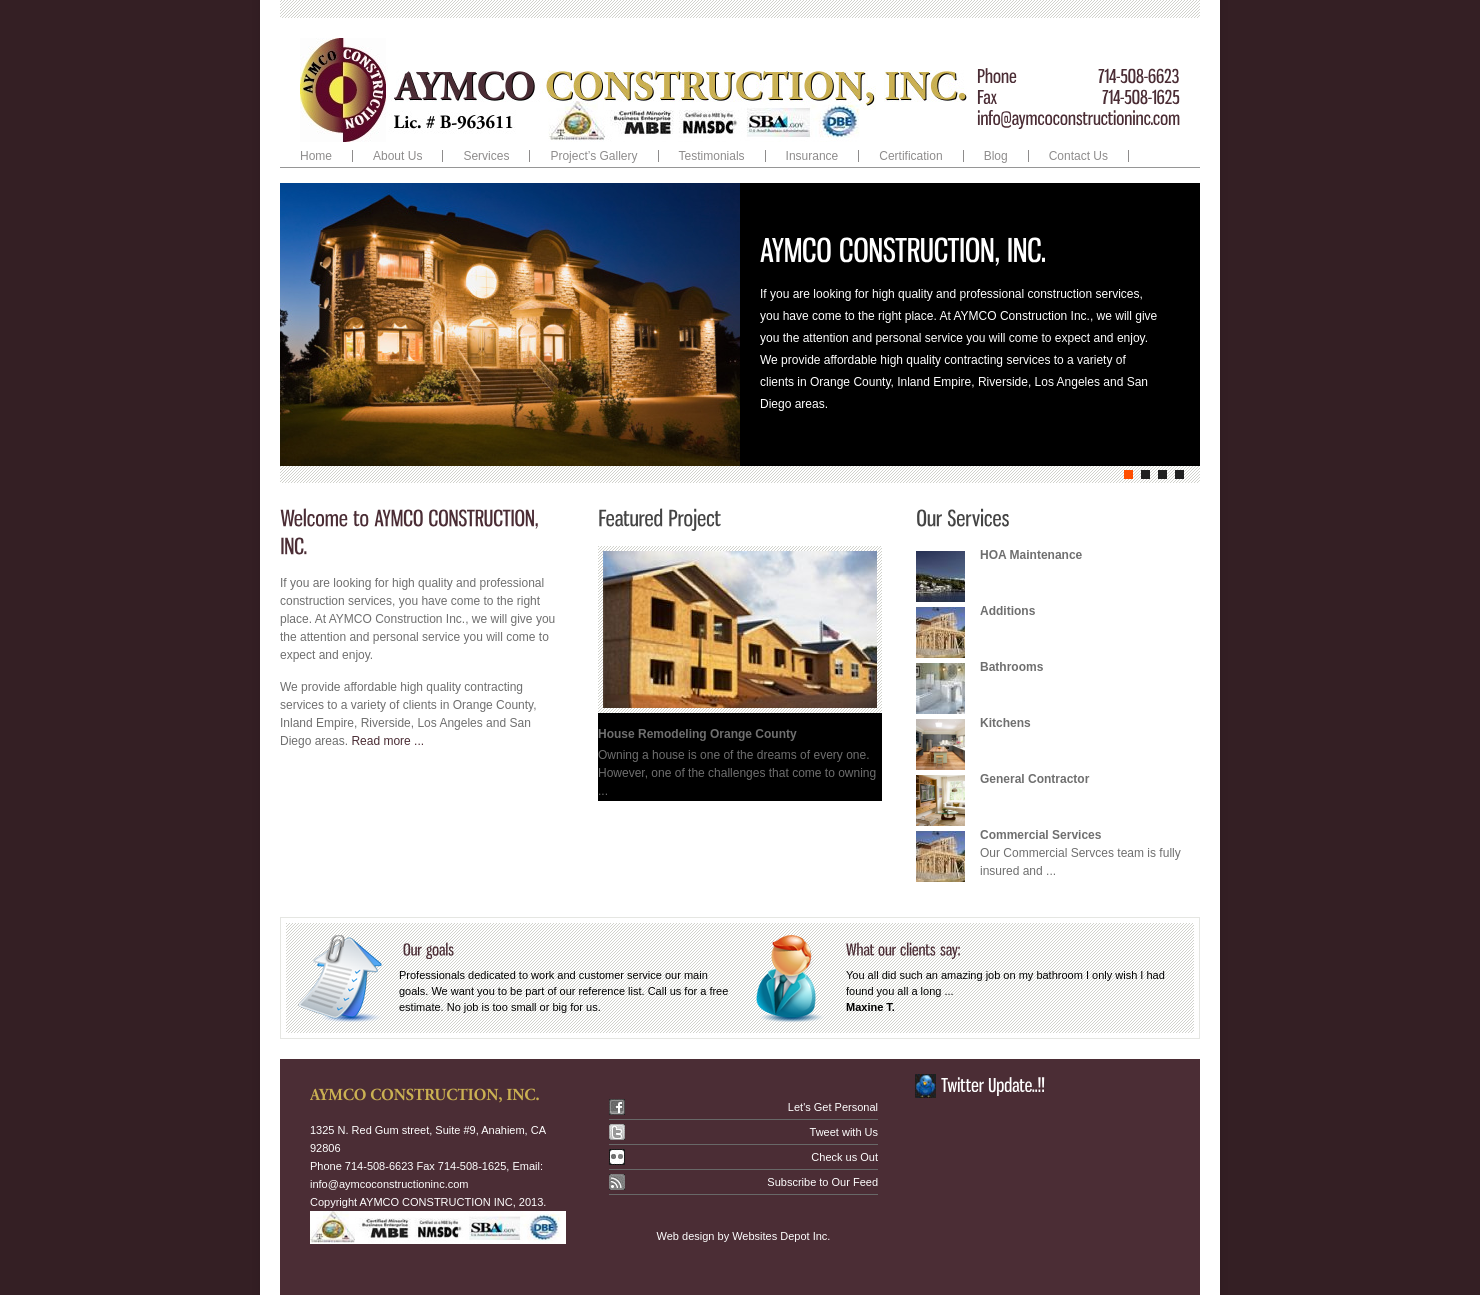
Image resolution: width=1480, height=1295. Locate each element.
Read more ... (387, 741)
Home (316, 156)
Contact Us (1078, 156)
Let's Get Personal (833, 1107)
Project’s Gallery (593, 156)
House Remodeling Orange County (697, 734)
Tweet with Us (844, 1132)
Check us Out (844, 1157)
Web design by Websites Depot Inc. (744, 1236)
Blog (996, 156)
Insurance (812, 156)
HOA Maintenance (1031, 555)
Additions (1007, 611)
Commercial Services (1040, 835)
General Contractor (1034, 779)
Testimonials (712, 156)
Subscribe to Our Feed (822, 1182)
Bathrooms (1011, 667)
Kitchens (1005, 723)
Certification (910, 156)
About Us (397, 156)
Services (481, 156)
